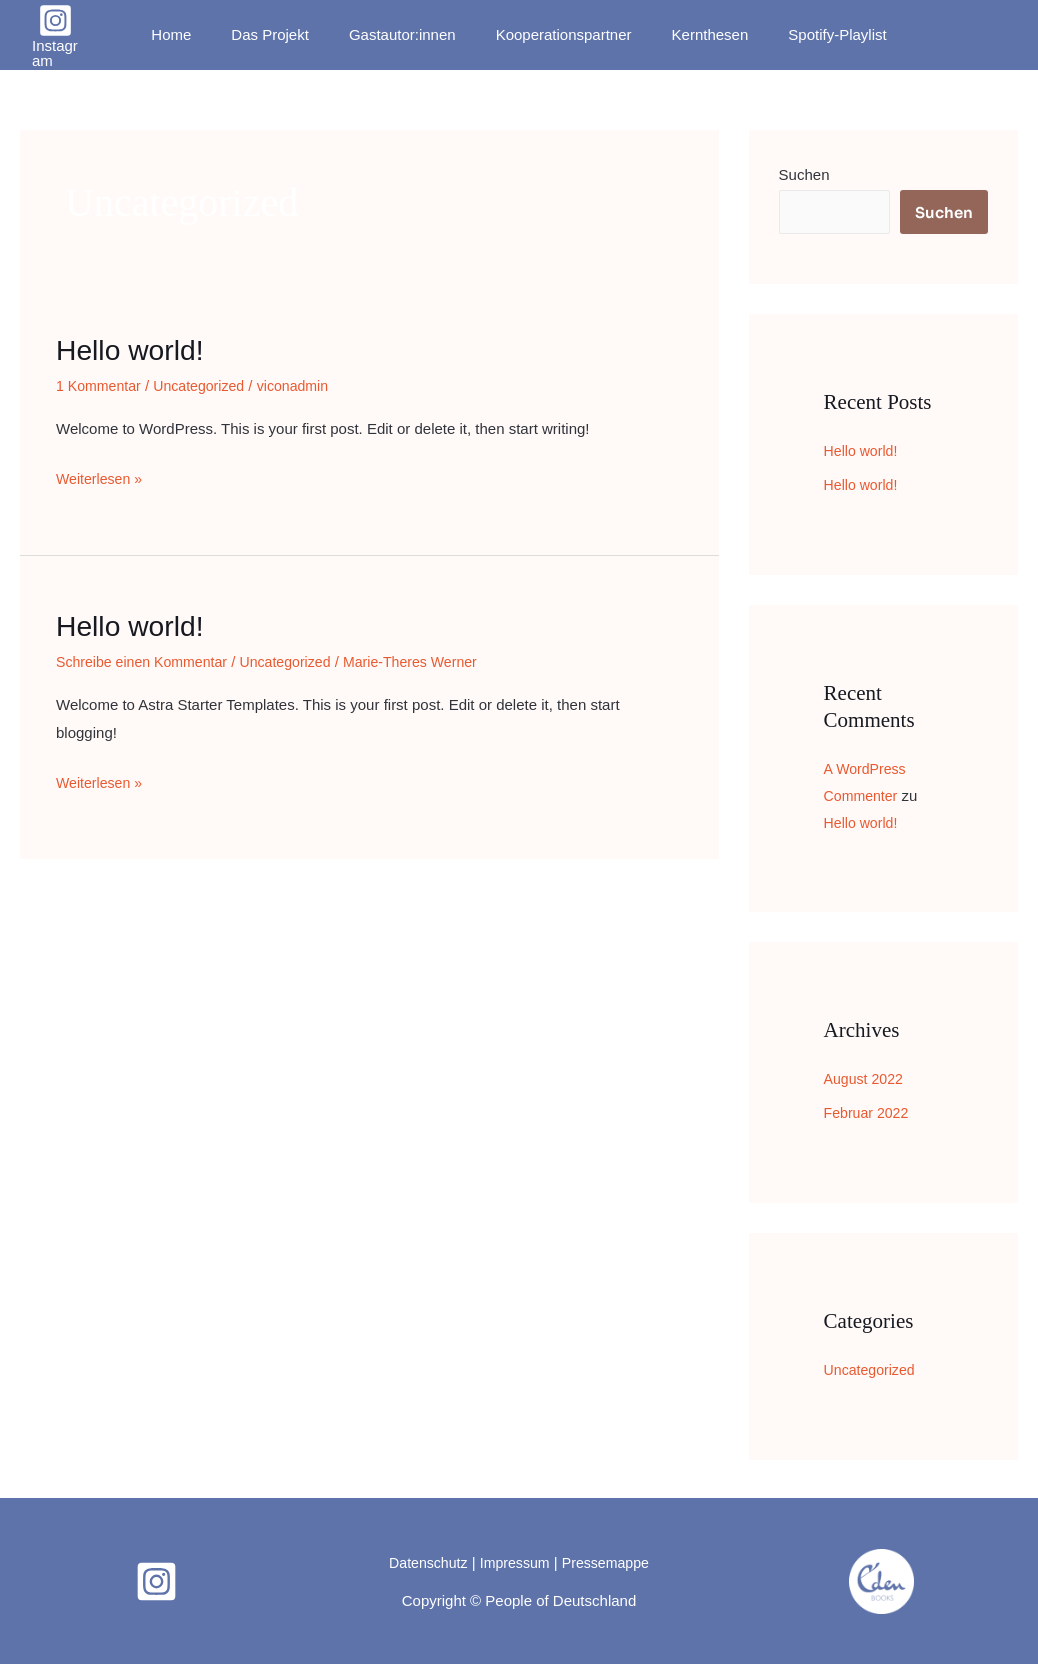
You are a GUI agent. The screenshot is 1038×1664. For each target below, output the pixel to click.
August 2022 (866, 1078)
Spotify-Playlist (812, 34)
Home (196, 34)
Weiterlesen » (101, 476)
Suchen (804, 174)
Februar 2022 (869, 1112)
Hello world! (134, 349)
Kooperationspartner (559, 34)
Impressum (514, 1561)
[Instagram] (70, 35)
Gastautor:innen (407, 34)
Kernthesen (695, 34)
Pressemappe (610, 1561)
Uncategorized (207, 385)
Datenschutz (423, 1561)
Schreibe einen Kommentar (147, 661)
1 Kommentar (101, 385)
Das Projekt (285, 34)
